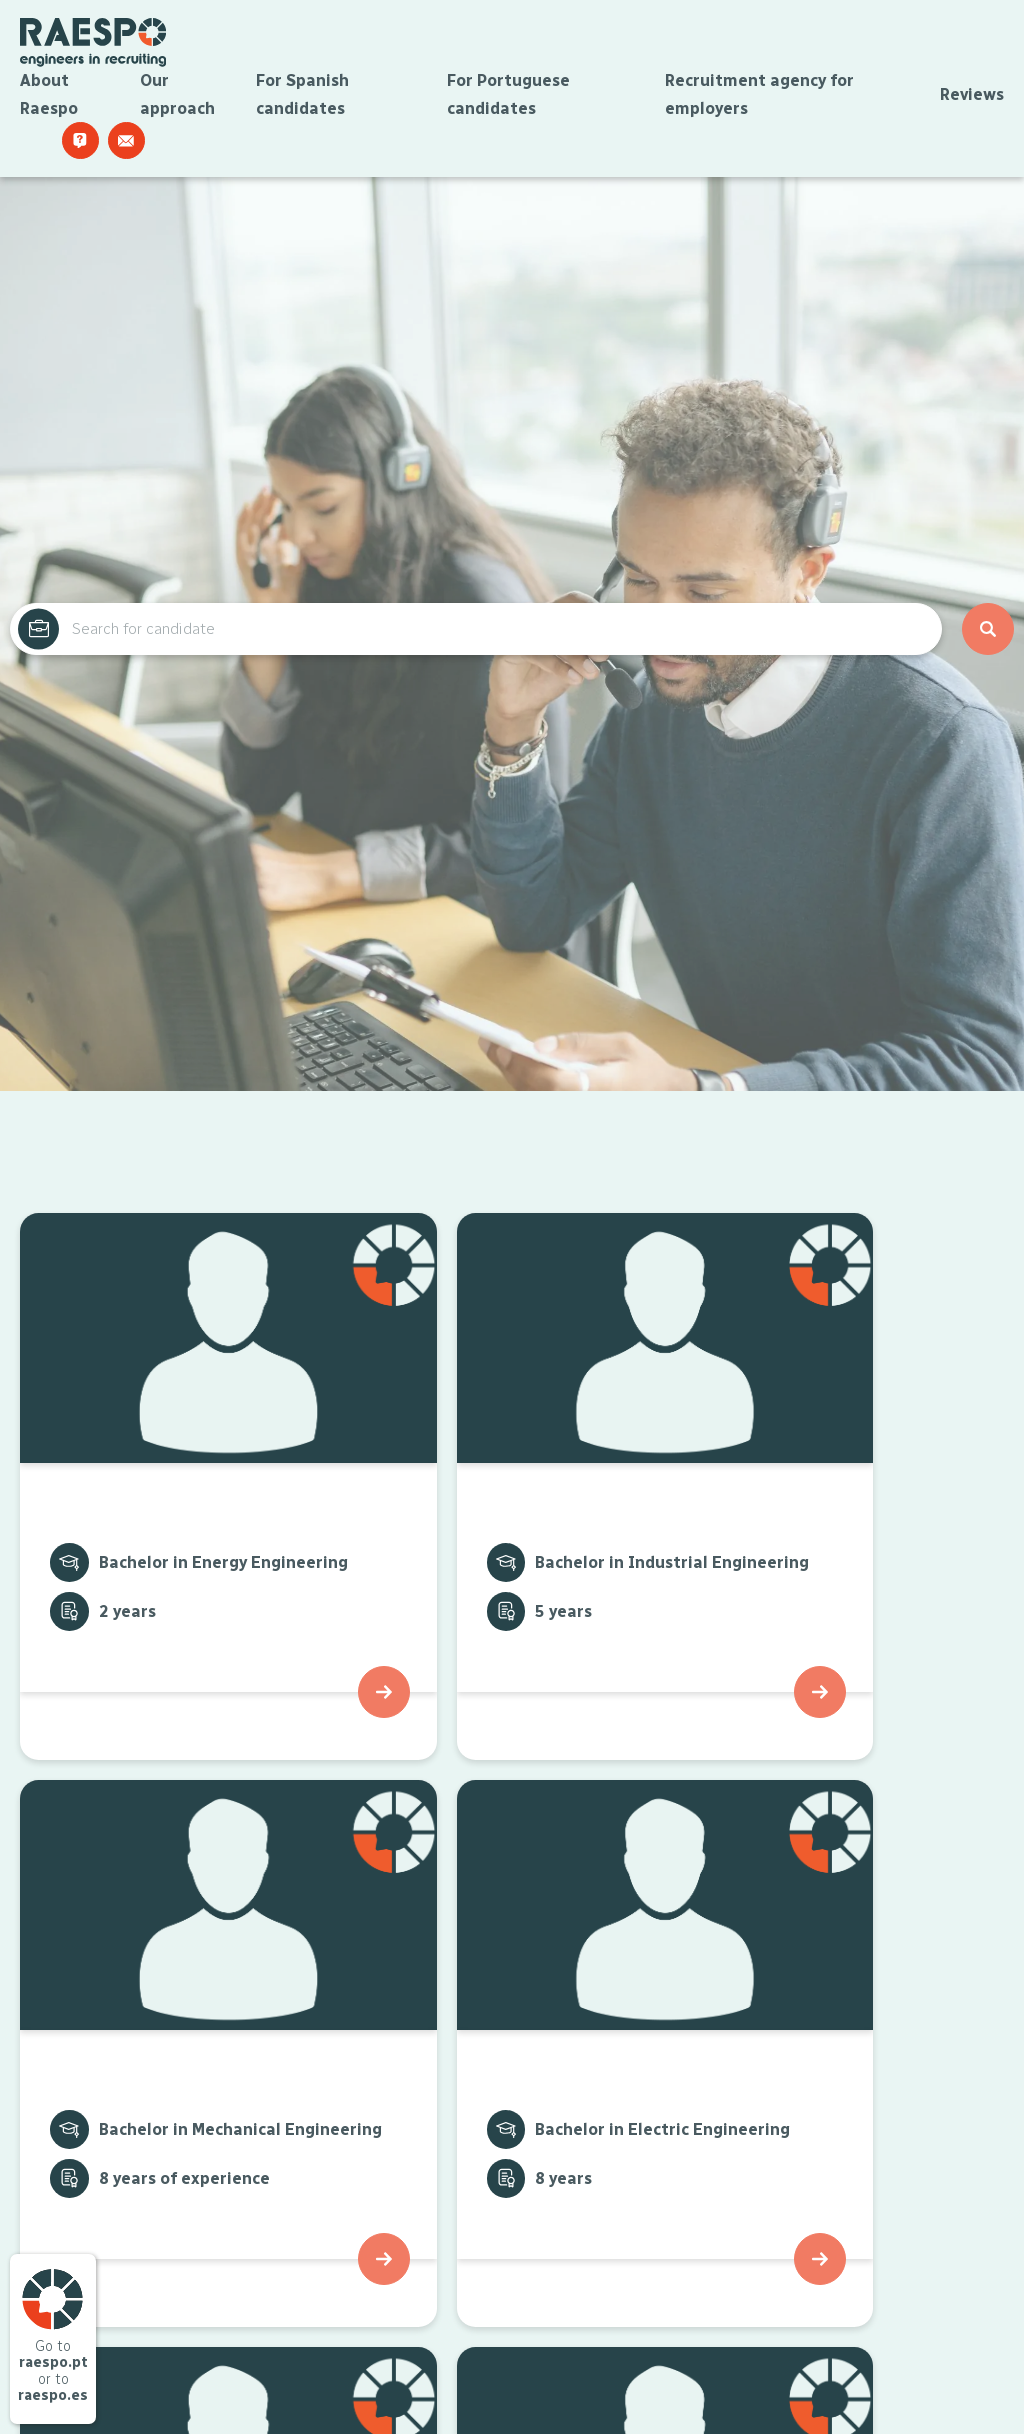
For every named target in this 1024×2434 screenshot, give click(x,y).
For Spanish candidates (302, 99)
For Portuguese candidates (508, 99)
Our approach (177, 99)
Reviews (972, 99)
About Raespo (49, 99)
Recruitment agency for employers (759, 99)
